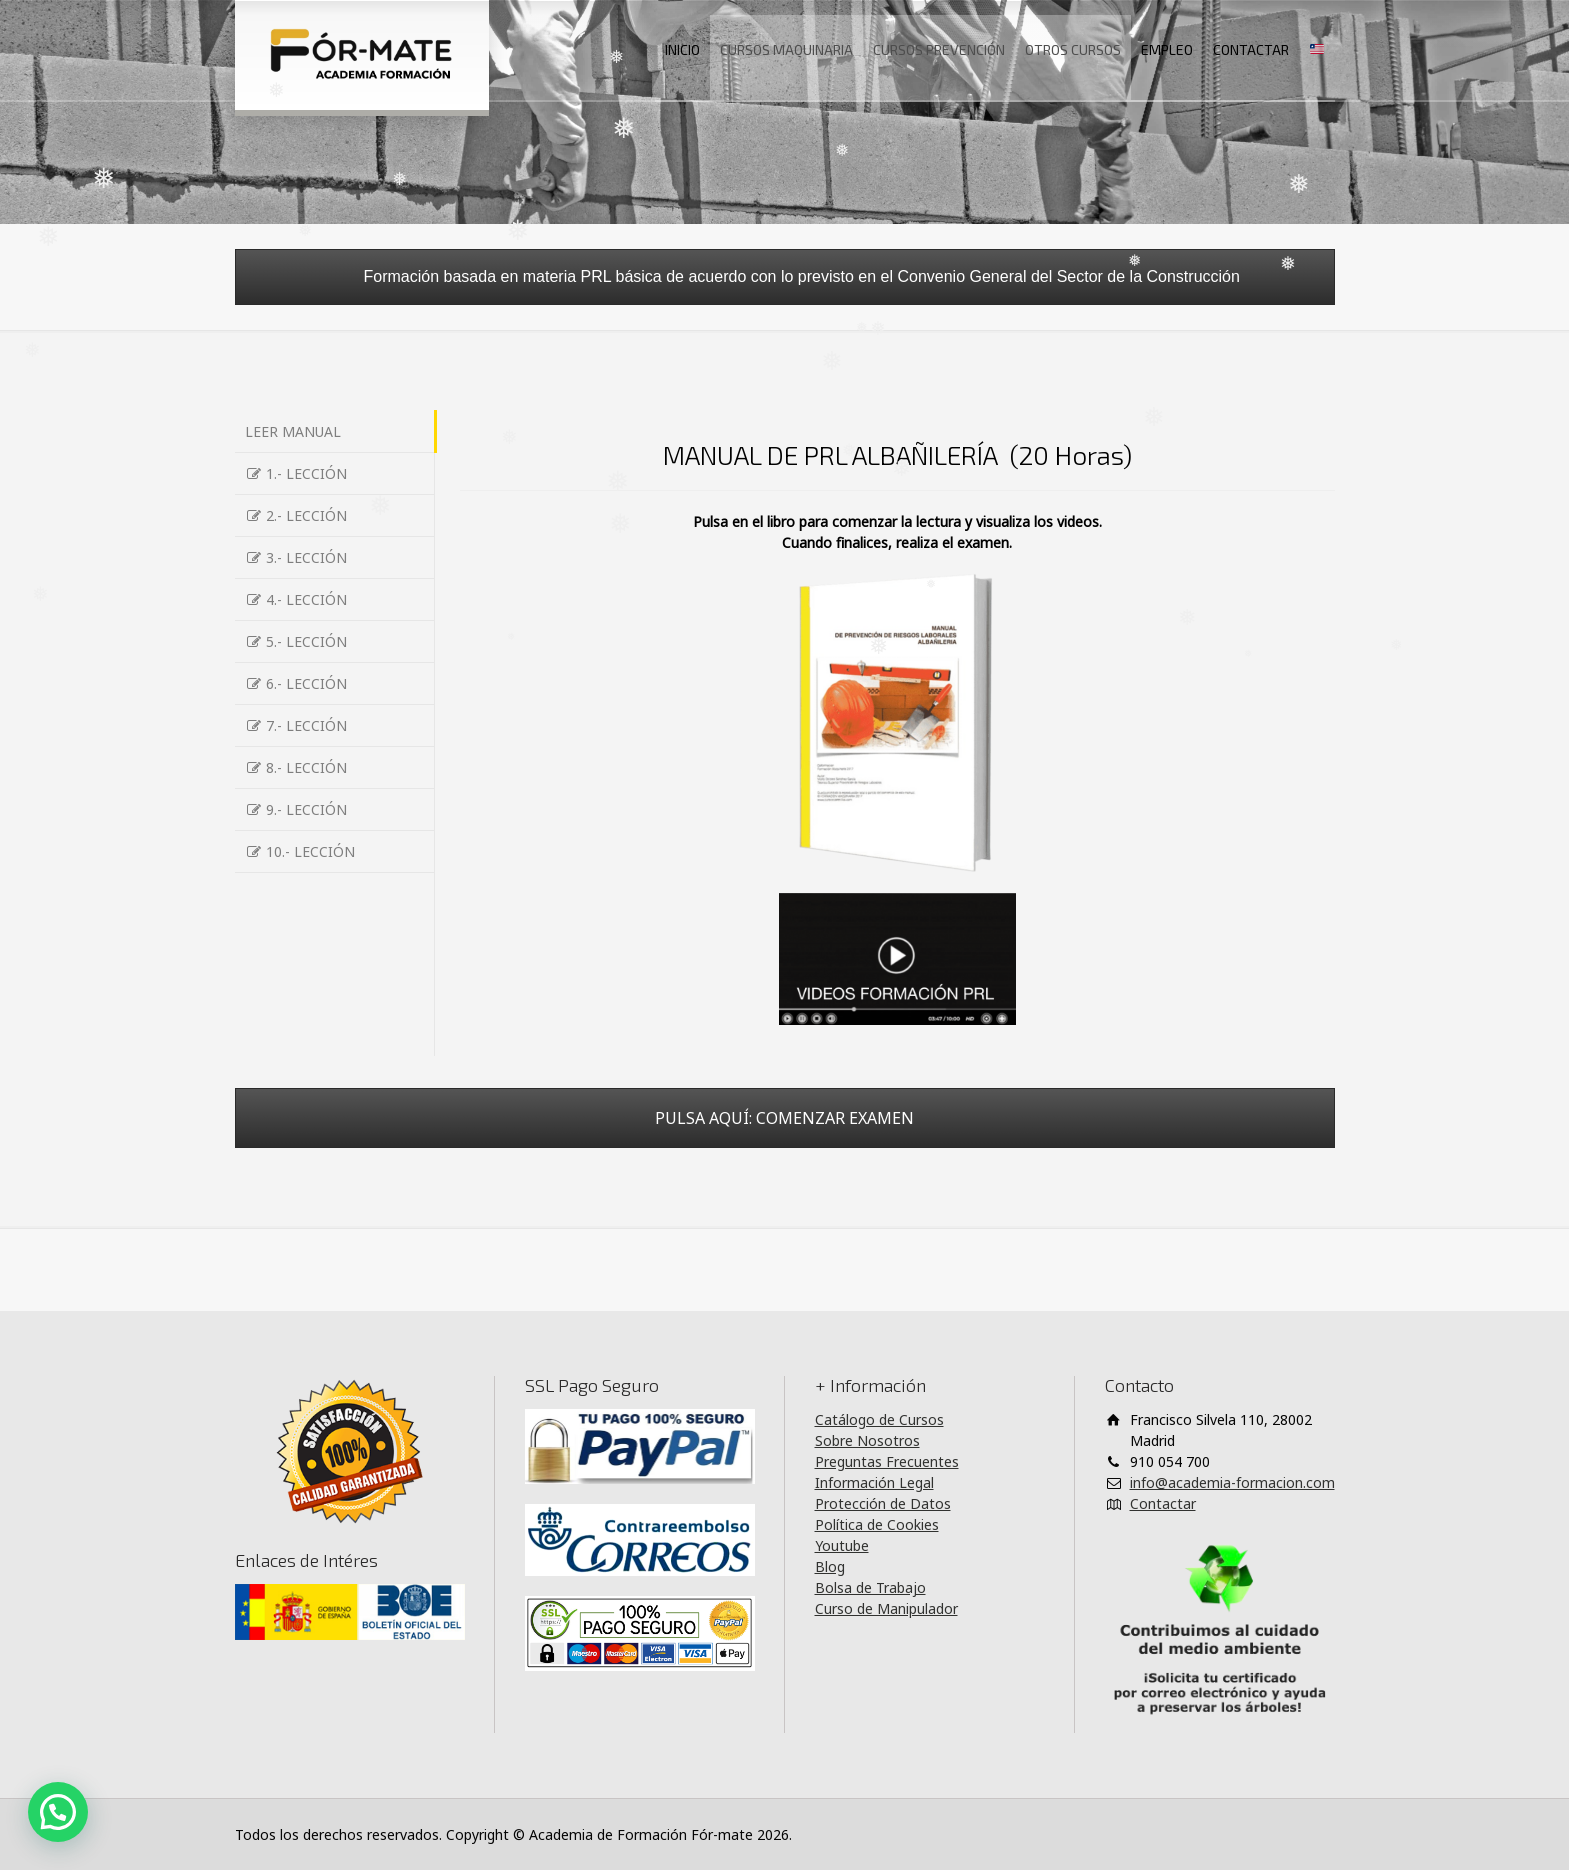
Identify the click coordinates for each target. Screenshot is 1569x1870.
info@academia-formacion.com (1232, 1482)
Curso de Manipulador (886, 1608)
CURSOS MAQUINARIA (786, 49)
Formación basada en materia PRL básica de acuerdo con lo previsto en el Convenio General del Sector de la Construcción (784, 276)
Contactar (1163, 1503)
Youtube (842, 1545)
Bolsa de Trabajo (870, 1587)
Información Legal (874, 1482)
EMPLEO (1167, 49)
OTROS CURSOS (1073, 49)
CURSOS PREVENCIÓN (939, 49)
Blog (830, 1566)
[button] (58, 1812)
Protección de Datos (883, 1503)
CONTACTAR (1251, 49)
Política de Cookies (877, 1524)
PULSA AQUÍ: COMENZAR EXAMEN (784, 1118)
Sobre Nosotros (867, 1440)
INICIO (682, 49)
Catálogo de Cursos (879, 1419)
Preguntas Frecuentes (887, 1461)
